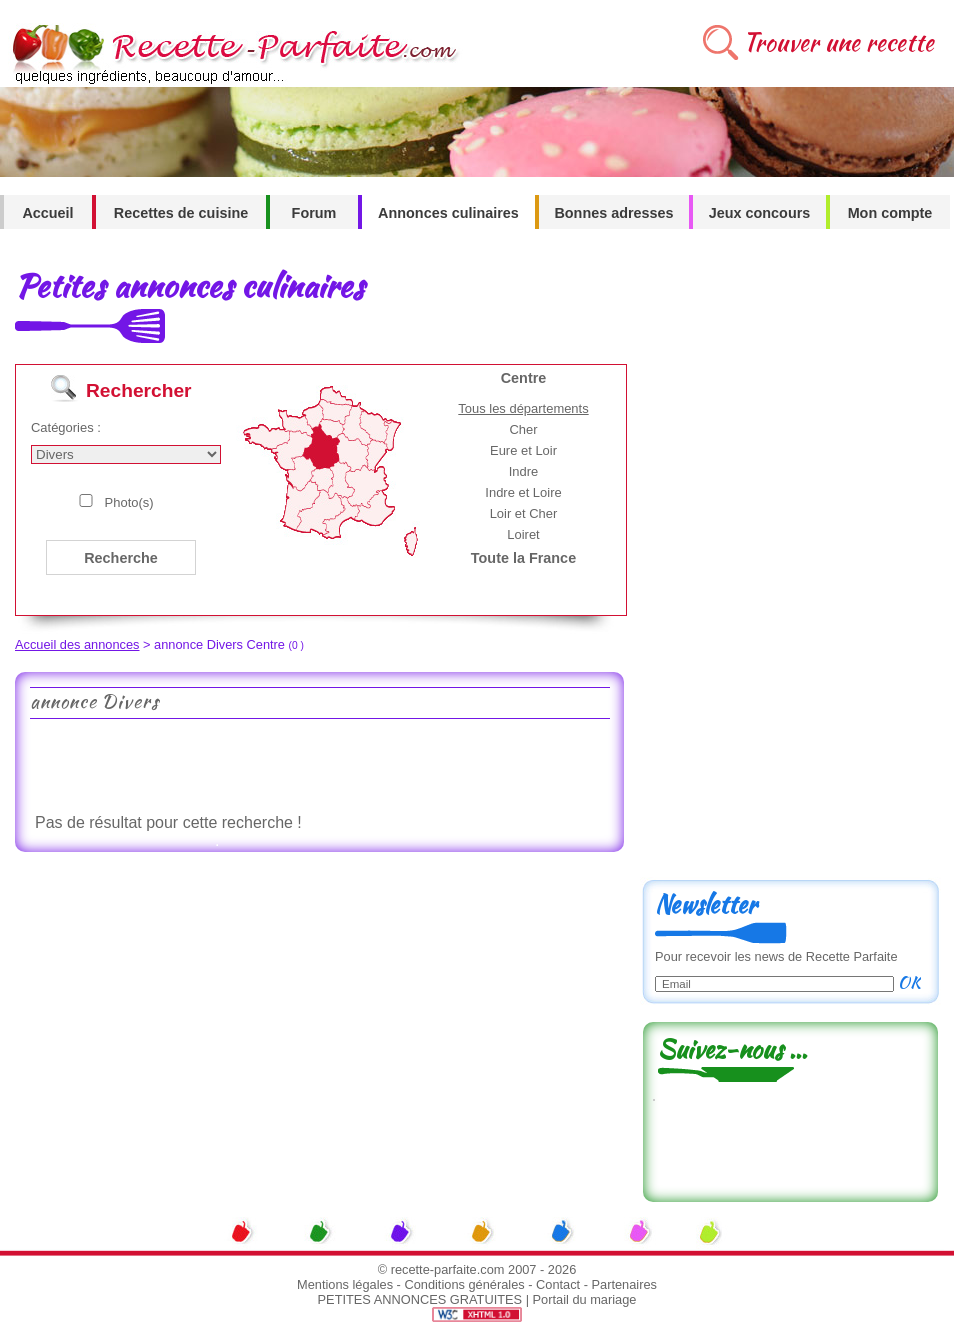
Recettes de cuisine (181, 213)
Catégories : (66, 427)
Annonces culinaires (448, 213)
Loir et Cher (524, 513)
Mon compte (890, 213)
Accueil (47, 213)
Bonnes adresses (613, 213)
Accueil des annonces (77, 644)
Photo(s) (129, 502)
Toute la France (523, 558)
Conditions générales (464, 1284)
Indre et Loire (523, 492)
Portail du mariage (585, 1299)
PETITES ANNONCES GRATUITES (420, 1299)
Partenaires (624, 1284)
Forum (314, 213)
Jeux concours (760, 213)
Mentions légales (345, 1284)
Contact (558, 1284)
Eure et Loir (523, 450)
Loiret (523, 534)
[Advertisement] (319, 764)
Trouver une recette (838, 42)
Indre (524, 471)
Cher (523, 429)
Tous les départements (523, 408)
